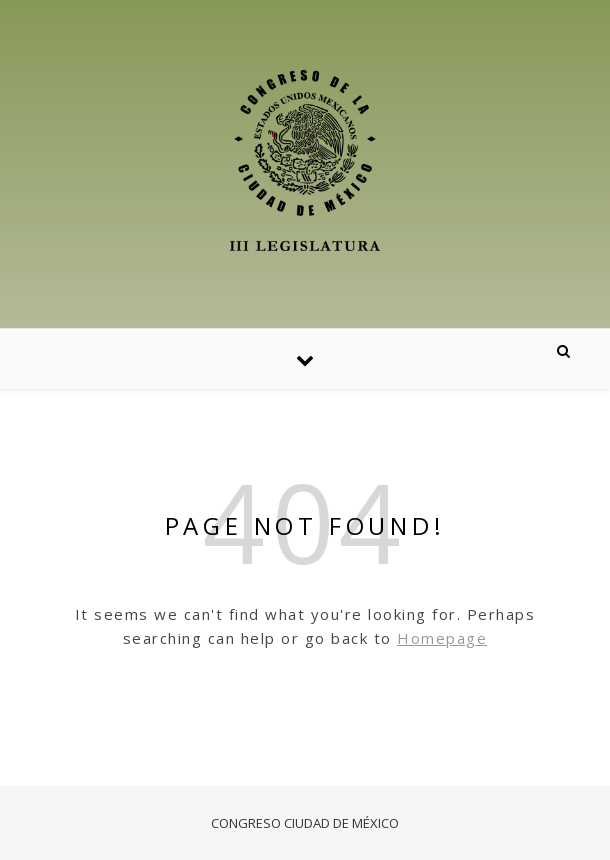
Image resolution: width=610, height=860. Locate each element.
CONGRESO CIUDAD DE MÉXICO (305, 823)
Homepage (442, 638)
